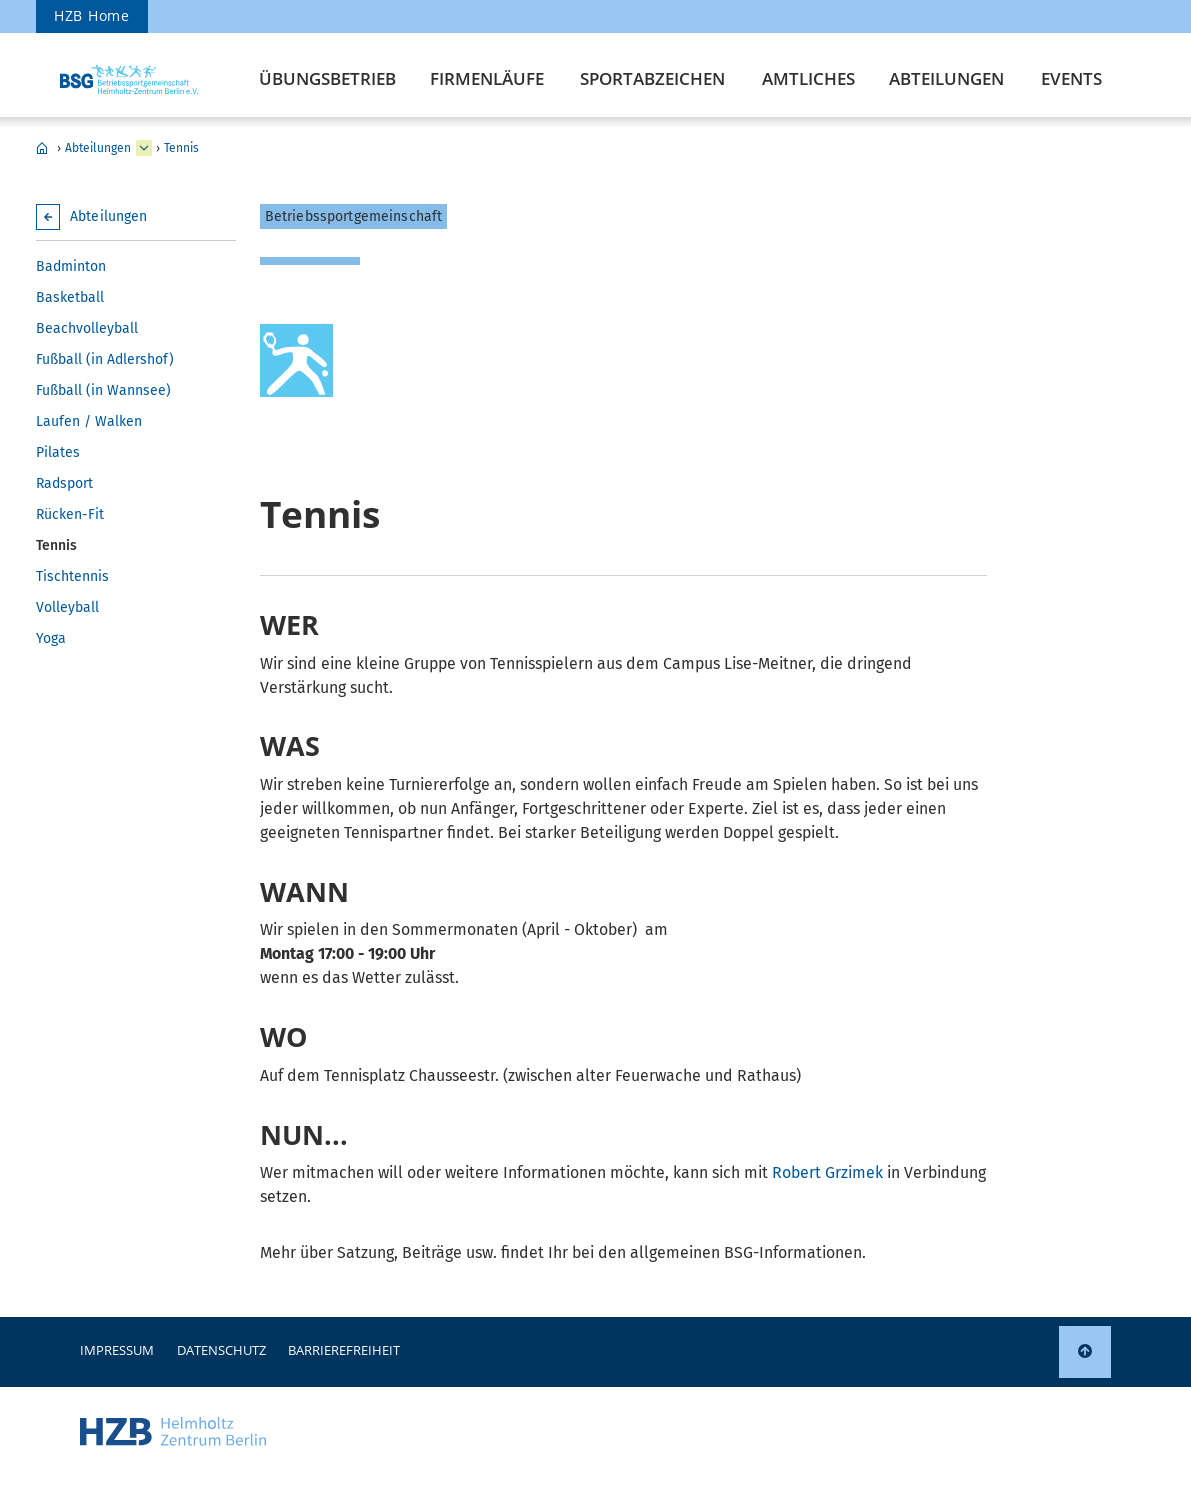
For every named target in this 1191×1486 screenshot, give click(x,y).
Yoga (51, 638)
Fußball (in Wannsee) (103, 390)
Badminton (71, 266)
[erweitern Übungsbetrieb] (144, 148)
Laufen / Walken (89, 421)
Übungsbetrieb (327, 78)
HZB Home (92, 15)
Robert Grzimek (827, 1172)
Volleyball (67, 607)
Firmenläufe (487, 78)
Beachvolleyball (87, 328)
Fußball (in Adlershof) (105, 359)
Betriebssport (42, 148)
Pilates (58, 452)
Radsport (64, 483)
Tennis (181, 148)
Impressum (117, 1350)
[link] (1085, 1352)
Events (1071, 78)
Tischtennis (72, 576)
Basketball (70, 297)
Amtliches (808, 78)
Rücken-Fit (70, 514)
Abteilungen (946, 78)
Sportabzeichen (652, 78)
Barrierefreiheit (344, 1350)
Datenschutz (221, 1350)
